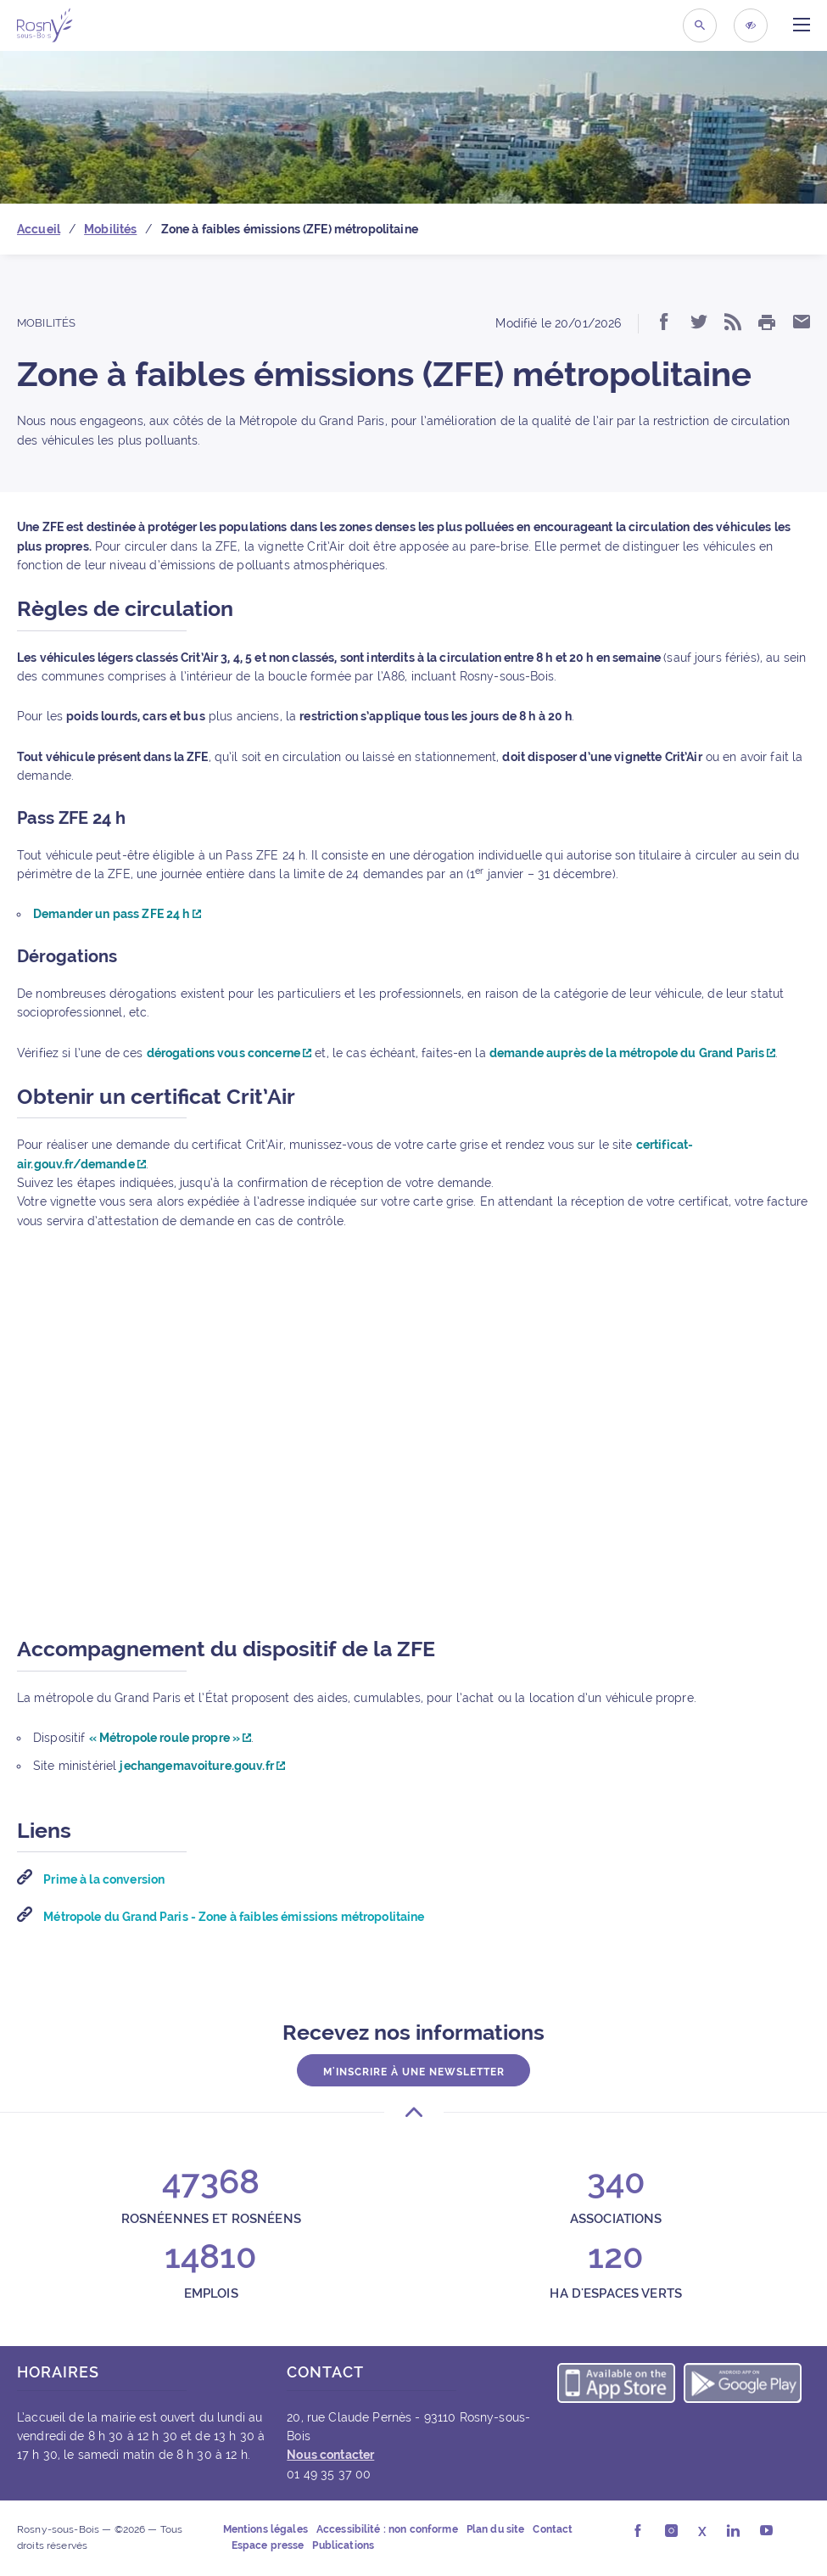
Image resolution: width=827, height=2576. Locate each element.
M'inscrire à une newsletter (414, 2071)
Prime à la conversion (103, 1879)
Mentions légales (265, 2529)
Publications (343, 2545)
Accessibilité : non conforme (387, 2529)
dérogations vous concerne (229, 1053)
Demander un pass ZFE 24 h (117, 914)
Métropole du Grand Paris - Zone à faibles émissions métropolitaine (232, 1917)
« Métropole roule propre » (170, 1737)
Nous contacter (330, 2454)
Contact (553, 2529)
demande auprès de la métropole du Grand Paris (632, 1053)
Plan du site (496, 2529)
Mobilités (46, 322)
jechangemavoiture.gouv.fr (202, 1765)
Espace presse (268, 2545)
